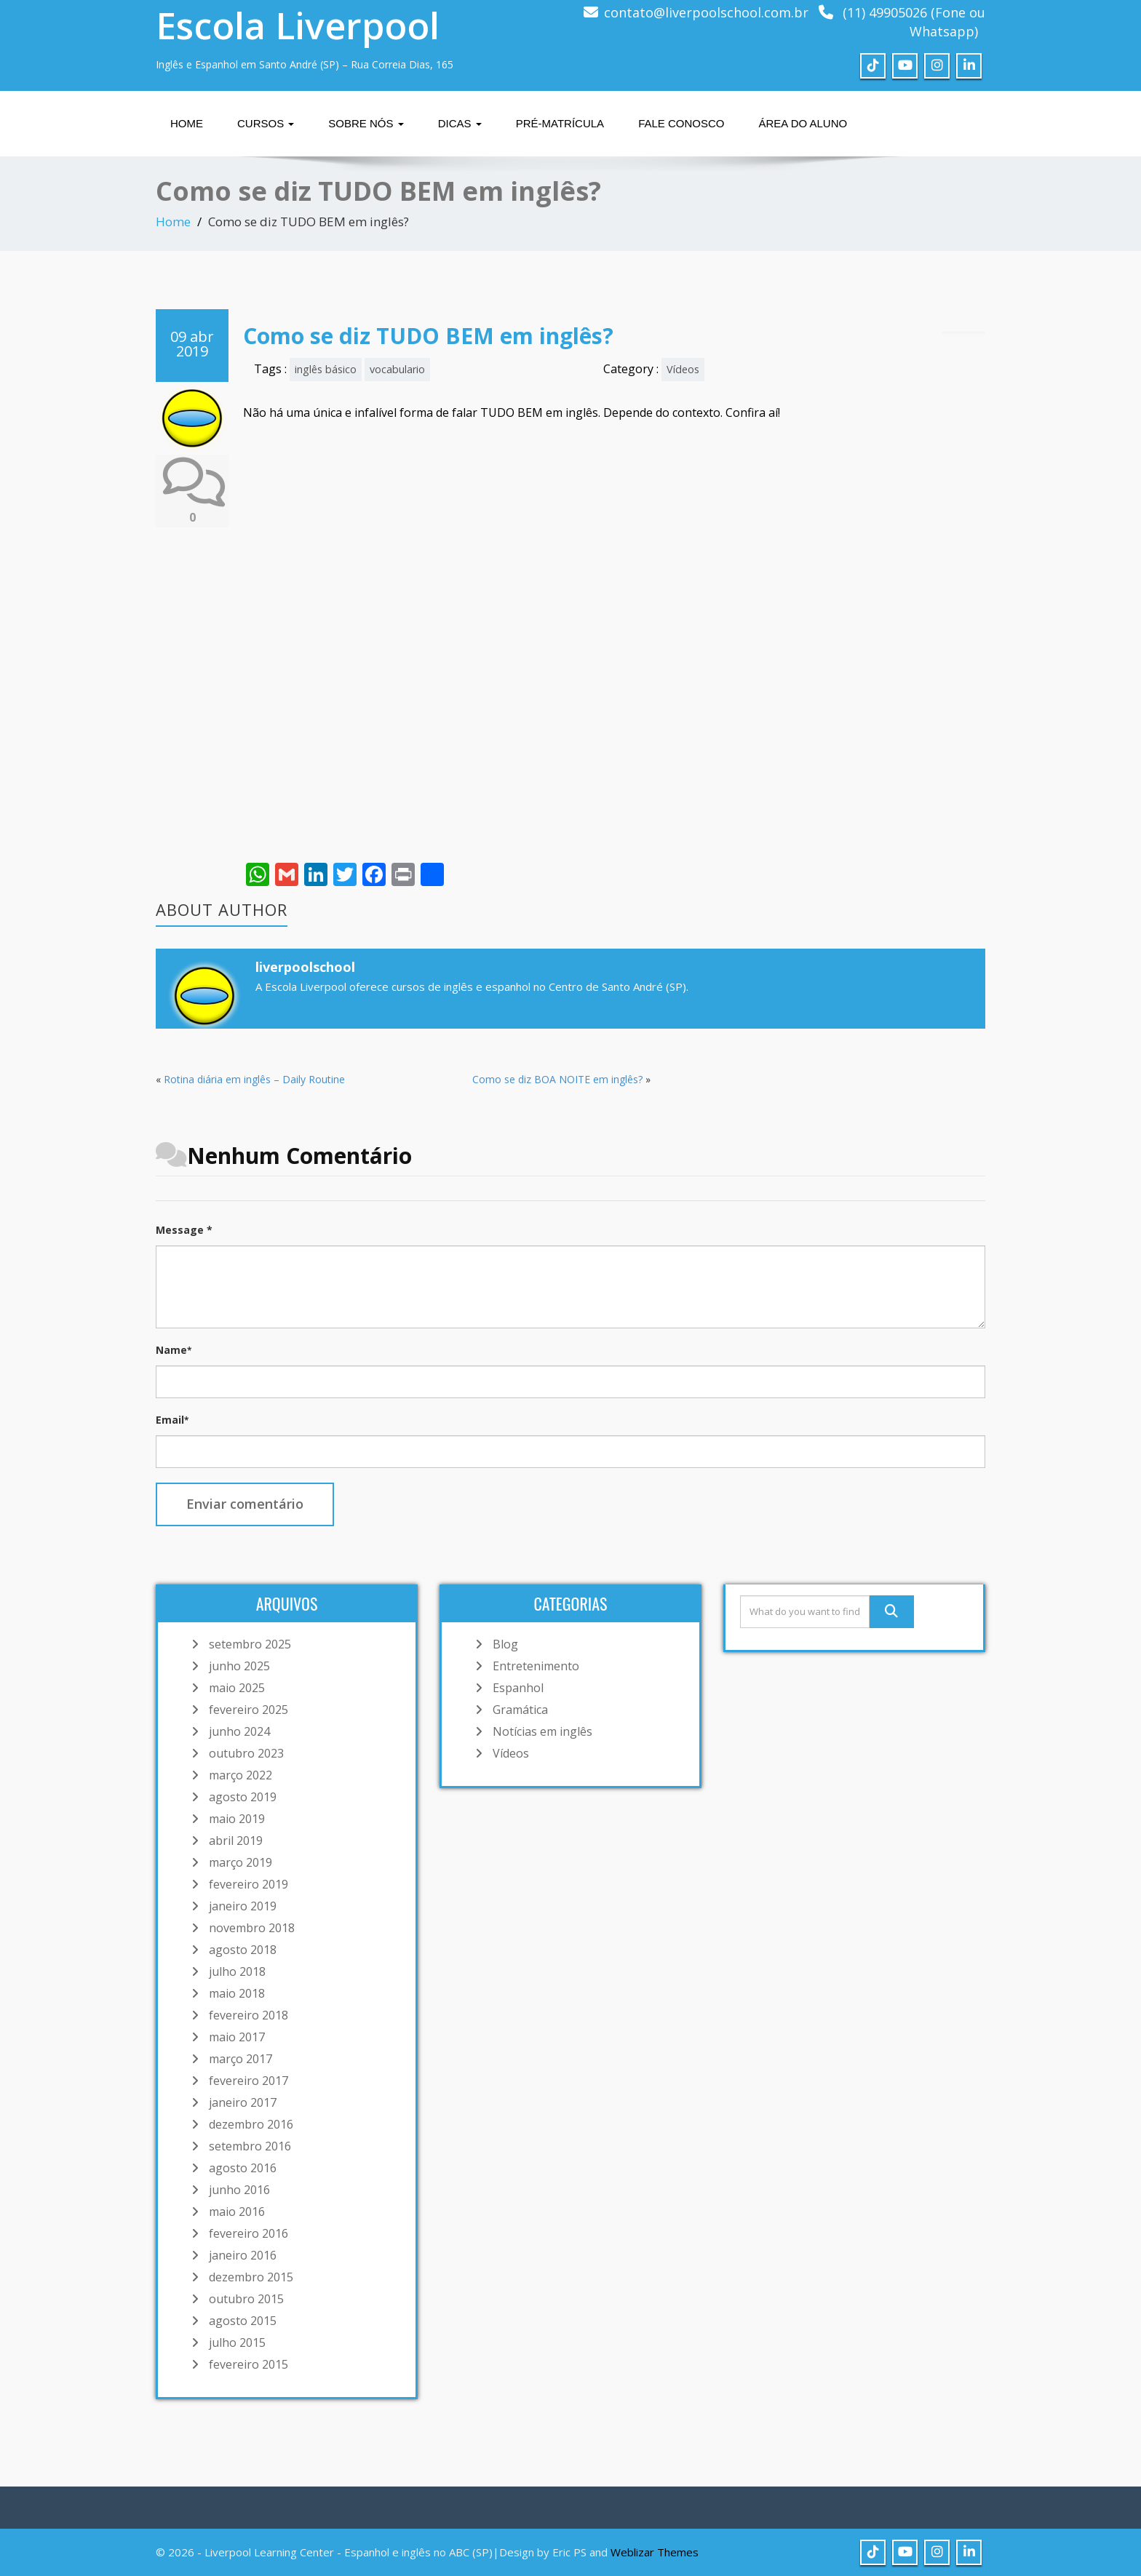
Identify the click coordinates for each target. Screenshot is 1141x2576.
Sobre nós (365, 123)
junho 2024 (239, 1731)
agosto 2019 (243, 1797)
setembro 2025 (250, 1644)
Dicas (460, 123)
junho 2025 (239, 1666)
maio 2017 (237, 2037)
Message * (184, 1230)
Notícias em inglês (542, 1731)
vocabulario (397, 369)
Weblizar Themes (655, 2552)
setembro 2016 (250, 2146)
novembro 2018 (252, 1928)
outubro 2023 (246, 1753)
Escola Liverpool (298, 25)
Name (173, 1350)
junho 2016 (239, 2189)
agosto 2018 (243, 1949)
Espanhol (518, 1687)
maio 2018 (237, 1993)
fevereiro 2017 (248, 2080)
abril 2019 (236, 1840)
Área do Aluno (802, 123)
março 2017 (240, 2058)
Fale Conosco (681, 123)
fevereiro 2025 (248, 1709)
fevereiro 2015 (248, 2364)
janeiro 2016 (243, 2255)
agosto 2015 (243, 2320)
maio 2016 (237, 2211)
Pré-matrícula (560, 123)
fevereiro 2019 (248, 1884)
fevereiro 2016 (248, 2233)
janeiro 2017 (243, 2102)
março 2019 (240, 1862)
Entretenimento (536, 1666)
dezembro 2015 (251, 2277)
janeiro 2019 (243, 1906)
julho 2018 (237, 1971)
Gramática (520, 1709)
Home (186, 123)
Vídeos (683, 369)
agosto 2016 (243, 2168)
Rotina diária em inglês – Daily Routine (254, 1079)
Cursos (265, 123)
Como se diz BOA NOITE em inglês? (557, 1079)
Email (172, 1420)
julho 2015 (237, 2342)
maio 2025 (237, 1687)
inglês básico (326, 369)
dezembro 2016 (251, 2124)
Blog (505, 1644)
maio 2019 (237, 1818)
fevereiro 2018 (248, 2015)
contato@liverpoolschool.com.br (706, 12)
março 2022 (240, 1775)
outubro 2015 (246, 2299)
